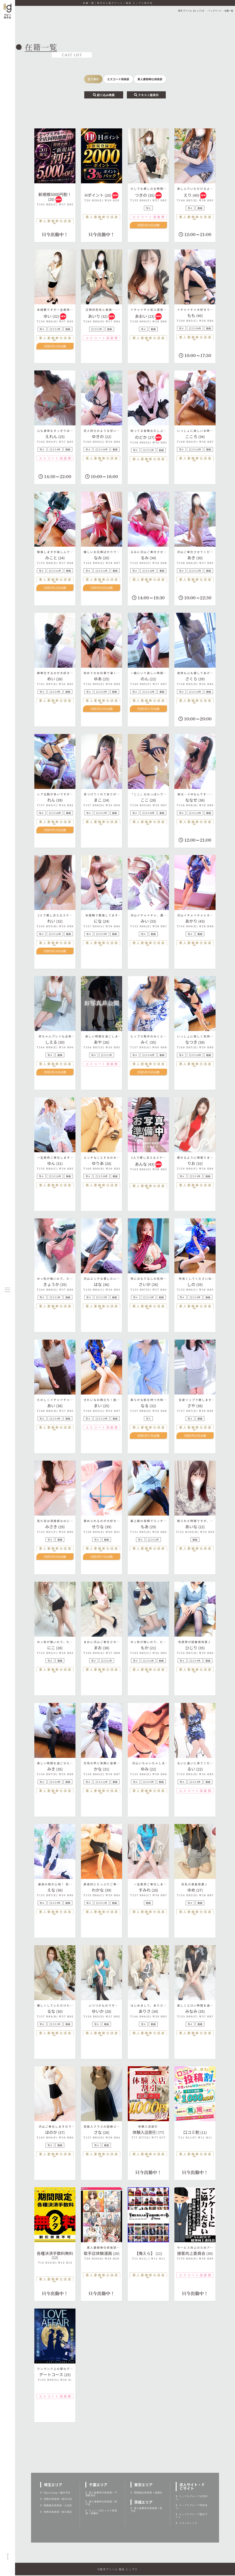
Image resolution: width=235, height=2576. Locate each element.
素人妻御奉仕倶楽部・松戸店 (101, 2504)
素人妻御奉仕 (150, 79)
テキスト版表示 (149, 95)
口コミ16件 (195, 1055)
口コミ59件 (195, 329)
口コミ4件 (55, 450)
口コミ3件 (195, 1177)
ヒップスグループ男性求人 (191, 2507)
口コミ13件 (148, 692)
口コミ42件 (148, 1055)
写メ (148, 209)
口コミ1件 (148, 451)
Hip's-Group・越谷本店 (55, 2493)
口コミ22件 (195, 450)
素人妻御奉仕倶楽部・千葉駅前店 (101, 2495)
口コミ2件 (55, 330)
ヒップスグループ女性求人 (191, 2498)
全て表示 (93, 79)
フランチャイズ (186, 2524)
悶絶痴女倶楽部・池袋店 (146, 2493)
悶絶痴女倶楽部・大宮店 (56, 2506)
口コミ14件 (195, 692)
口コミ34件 (101, 450)
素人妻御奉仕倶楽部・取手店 (146, 2510)
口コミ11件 (55, 571)
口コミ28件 (55, 813)
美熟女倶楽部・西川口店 (56, 2500)
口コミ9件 (55, 692)
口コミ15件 (55, 1177)
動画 (200, 209)
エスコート (118, 79)
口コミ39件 (101, 1177)
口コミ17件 (195, 571)
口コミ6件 (55, 1782)
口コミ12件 (195, 813)
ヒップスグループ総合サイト (191, 2516)
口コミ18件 (148, 571)
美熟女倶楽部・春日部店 (56, 2512)
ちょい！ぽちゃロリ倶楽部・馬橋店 (101, 2513)
